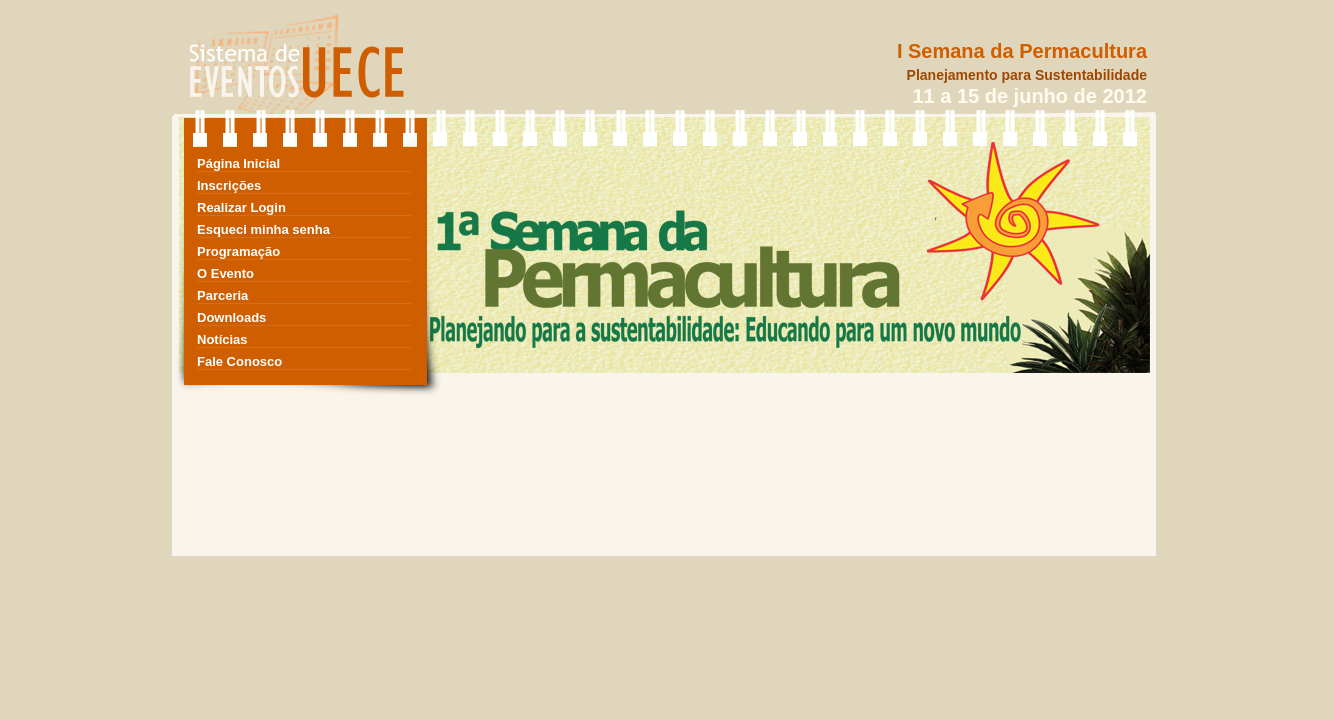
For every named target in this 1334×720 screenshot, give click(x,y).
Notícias (222, 339)
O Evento (225, 273)
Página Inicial (238, 163)
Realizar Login (241, 207)
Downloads (231, 317)
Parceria (222, 295)
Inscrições (229, 185)
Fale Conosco (239, 361)
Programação (238, 251)
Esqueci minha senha (263, 229)
